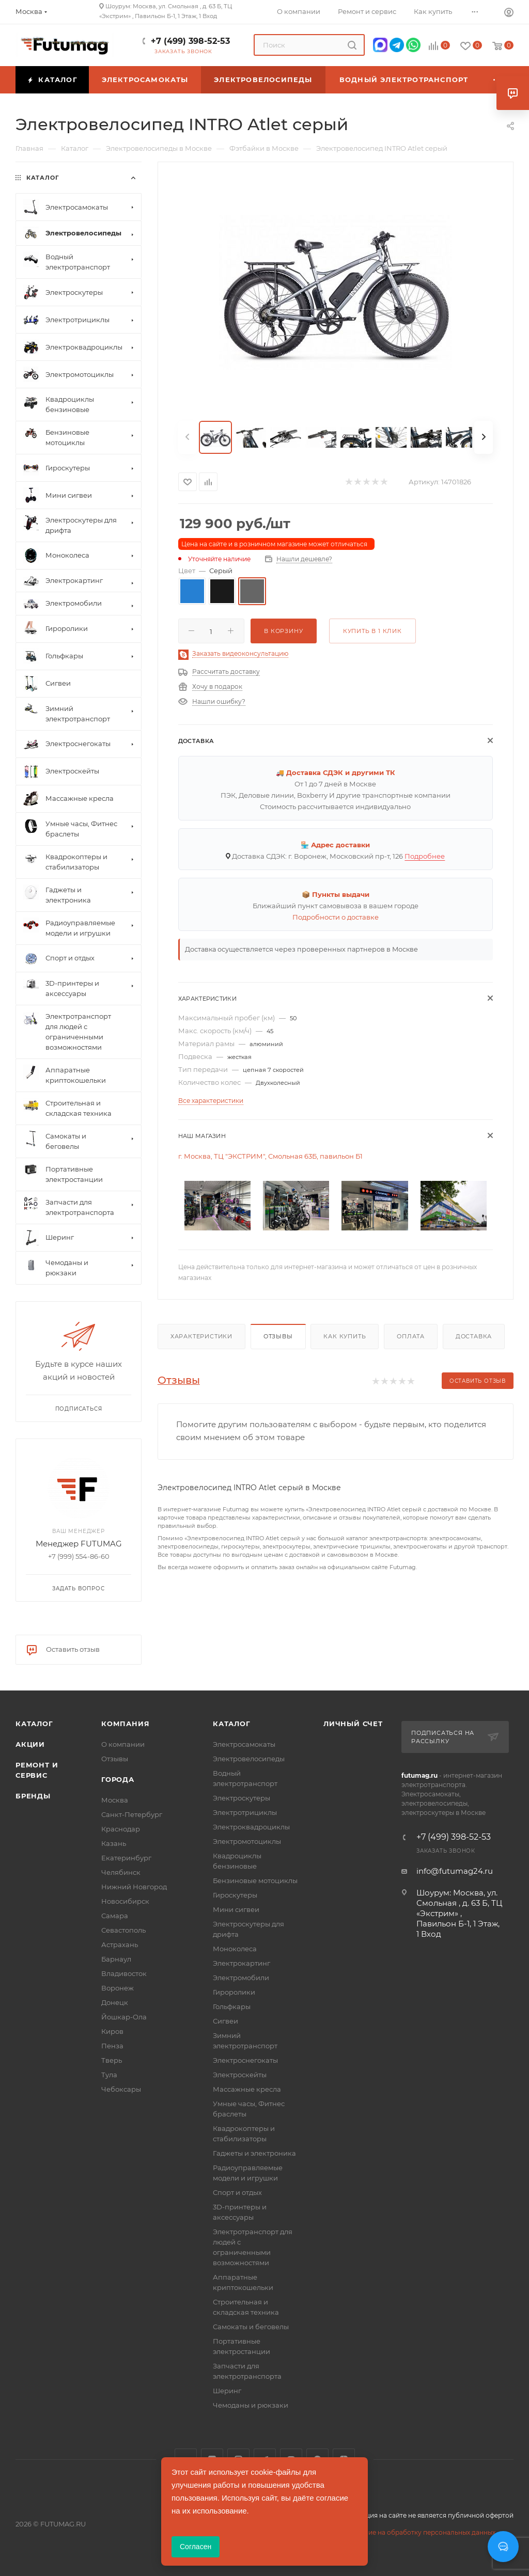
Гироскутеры (235, 1895)
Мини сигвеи (236, 1909)
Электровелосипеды (249, 1759)
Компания (125, 1723)
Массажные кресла (247, 2089)
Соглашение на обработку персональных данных (415, 2532)
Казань (113, 1843)
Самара (114, 1915)
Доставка (474, 1336)
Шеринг (227, 2391)
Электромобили (241, 1977)
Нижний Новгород (134, 1887)
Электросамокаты (244, 1744)
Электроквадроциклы (251, 1827)
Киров (112, 2031)
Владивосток (124, 1973)
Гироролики (234, 1992)
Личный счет (353, 1723)
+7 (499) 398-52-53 (190, 41)
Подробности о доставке (335, 917)
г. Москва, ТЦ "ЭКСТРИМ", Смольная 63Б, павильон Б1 (270, 1156)
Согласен (195, 2546)
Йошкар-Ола (124, 2017)
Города (117, 1779)
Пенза (112, 2046)
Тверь (111, 2060)
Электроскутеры (241, 1798)
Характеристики (201, 1336)
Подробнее (424, 856)
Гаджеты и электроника (254, 2153)
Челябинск (121, 1872)
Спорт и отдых (237, 2192)
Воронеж (117, 1988)
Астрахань (119, 1944)
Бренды (33, 1796)
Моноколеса (235, 1949)
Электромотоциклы (247, 1841)
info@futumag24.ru (454, 1871)
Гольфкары (232, 2006)
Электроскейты (240, 2075)
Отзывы (278, 1336)
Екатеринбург (126, 1858)
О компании (123, 1744)
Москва (114, 1800)
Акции (30, 1744)
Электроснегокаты (245, 2060)
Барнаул (116, 1959)
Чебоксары (121, 2089)
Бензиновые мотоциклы (255, 1880)
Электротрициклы (245, 1812)
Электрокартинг (241, 1963)
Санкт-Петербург (131, 1814)
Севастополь (123, 1930)
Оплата (411, 1336)
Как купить (344, 1336)
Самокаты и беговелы (251, 2326)
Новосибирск (125, 1901)
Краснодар (120, 1829)
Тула (109, 2075)
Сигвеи (225, 2021)
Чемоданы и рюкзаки (250, 2405)
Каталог (34, 1723)
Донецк (114, 2002)
